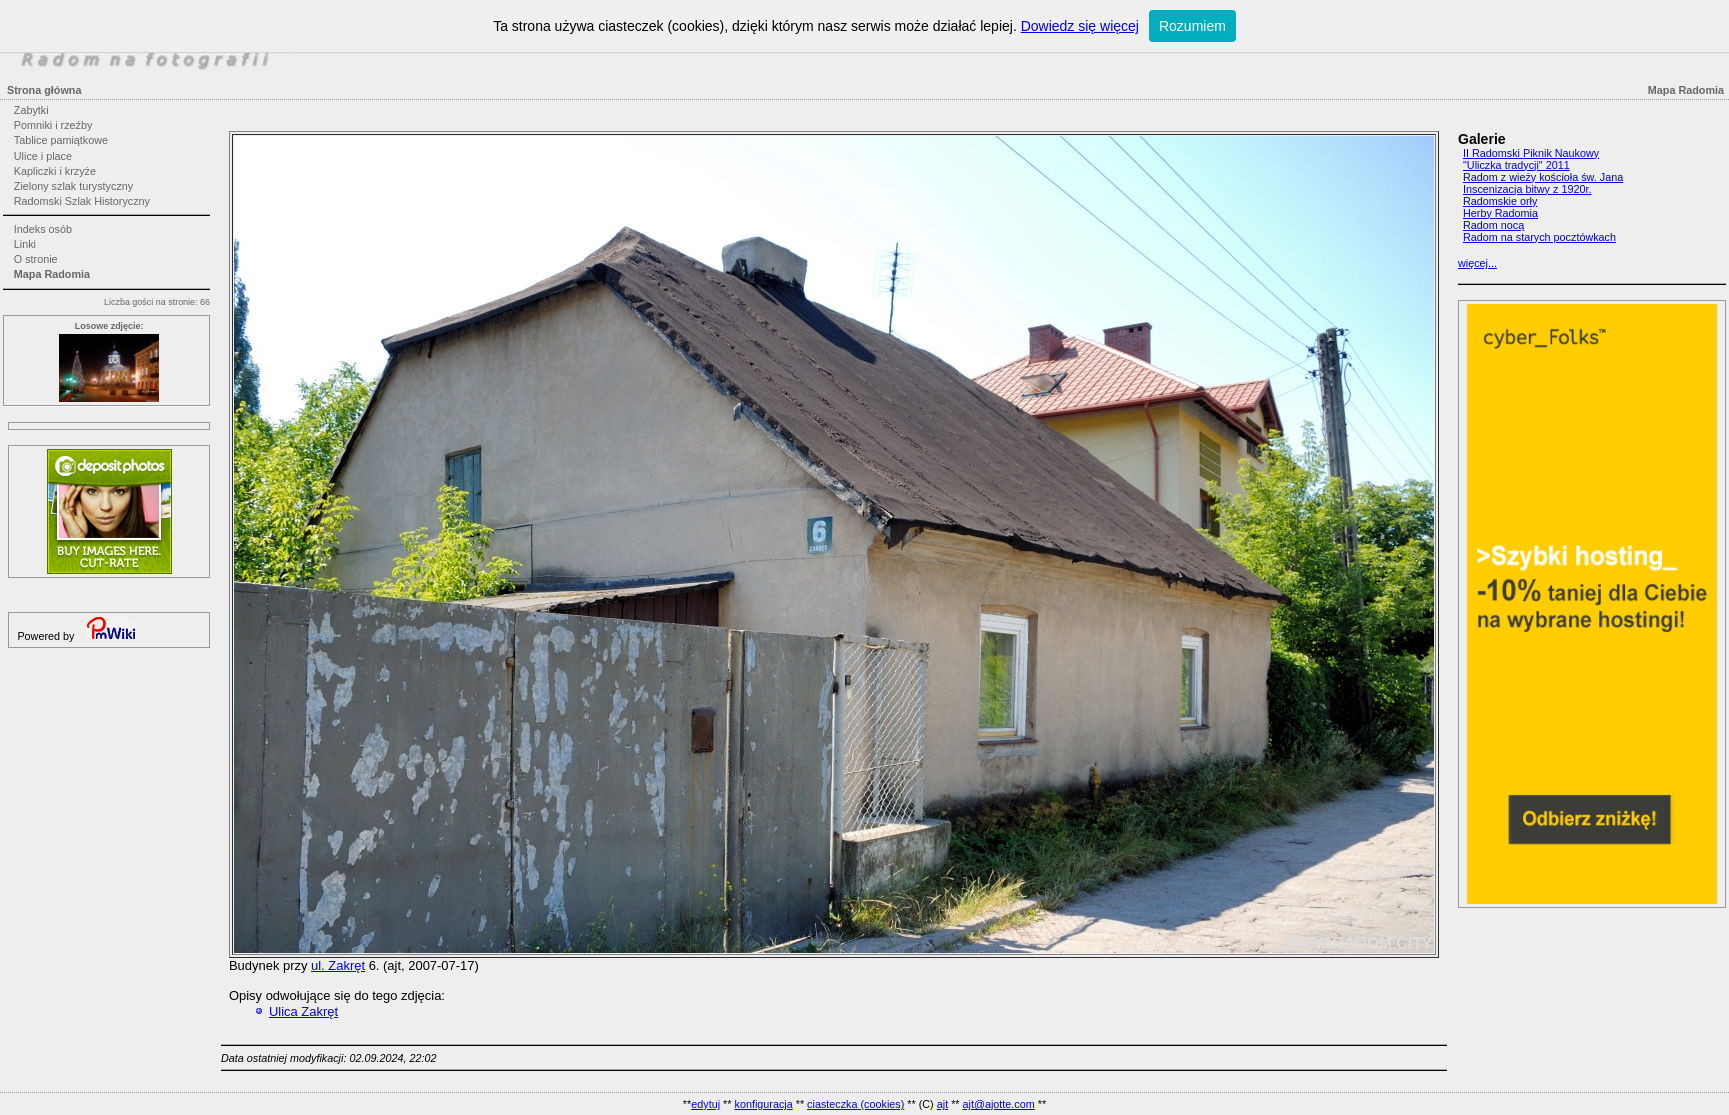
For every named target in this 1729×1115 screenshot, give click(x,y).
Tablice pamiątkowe (61, 140)
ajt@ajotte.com (999, 1104)
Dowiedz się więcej (1080, 26)
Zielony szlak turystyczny (73, 186)
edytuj (705, 1104)
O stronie (36, 259)
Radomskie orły (1500, 201)
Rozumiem (1192, 26)
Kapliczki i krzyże (55, 171)
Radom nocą (1493, 225)
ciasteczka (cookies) (855, 1104)
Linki (25, 244)
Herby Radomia (1500, 213)
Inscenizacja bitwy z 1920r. (1527, 189)
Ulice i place (43, 156)
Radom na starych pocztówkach (1539, 237)
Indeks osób (43, 229)
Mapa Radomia (52, 274)
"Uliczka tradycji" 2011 (1516, 165)
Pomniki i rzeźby (53, 125)
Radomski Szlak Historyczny (82, 201)
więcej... (1477, 263)
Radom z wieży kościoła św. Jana (1543, 177)
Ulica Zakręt (303, 1011)
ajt (942, 1104)
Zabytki (31, 110)
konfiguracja (763, 1104)
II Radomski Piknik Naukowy (1531, 153)
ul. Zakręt (338, 965)
